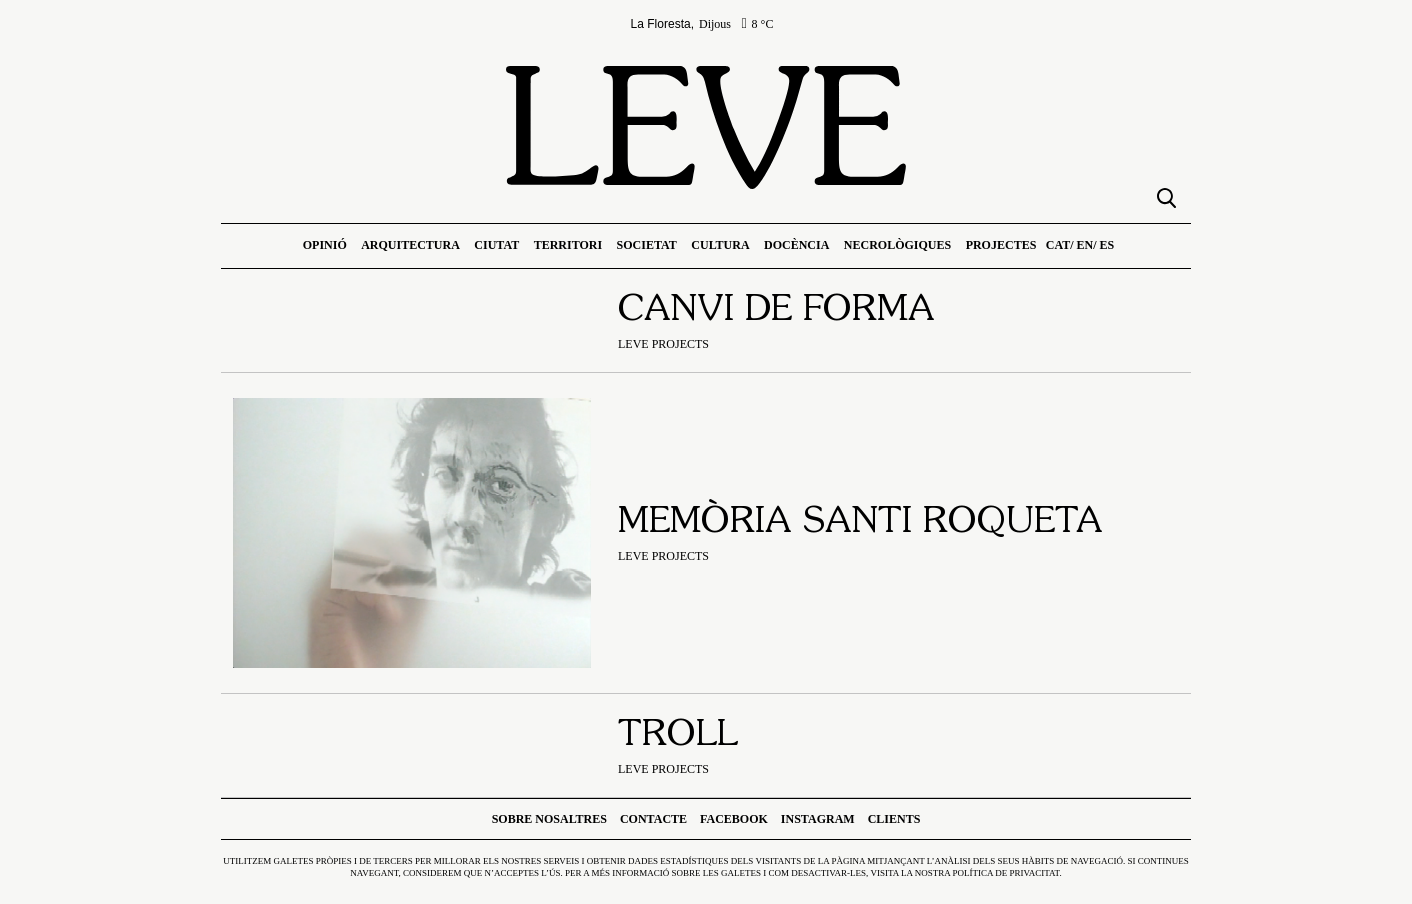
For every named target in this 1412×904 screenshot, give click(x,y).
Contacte (653, 819)
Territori (568, 245)
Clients (894, 819)
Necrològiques (897, 245)
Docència (796, 245)
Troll (678, 736)
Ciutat (496, 245)
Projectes (1001, 245)
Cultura (720, 245)
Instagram (818, 819)
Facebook (734, 819)
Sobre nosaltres (549, 819)
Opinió (325, 245)
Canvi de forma (776, 311)
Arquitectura (410, 245)
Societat (647, 245)
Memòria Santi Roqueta (860, 523)
